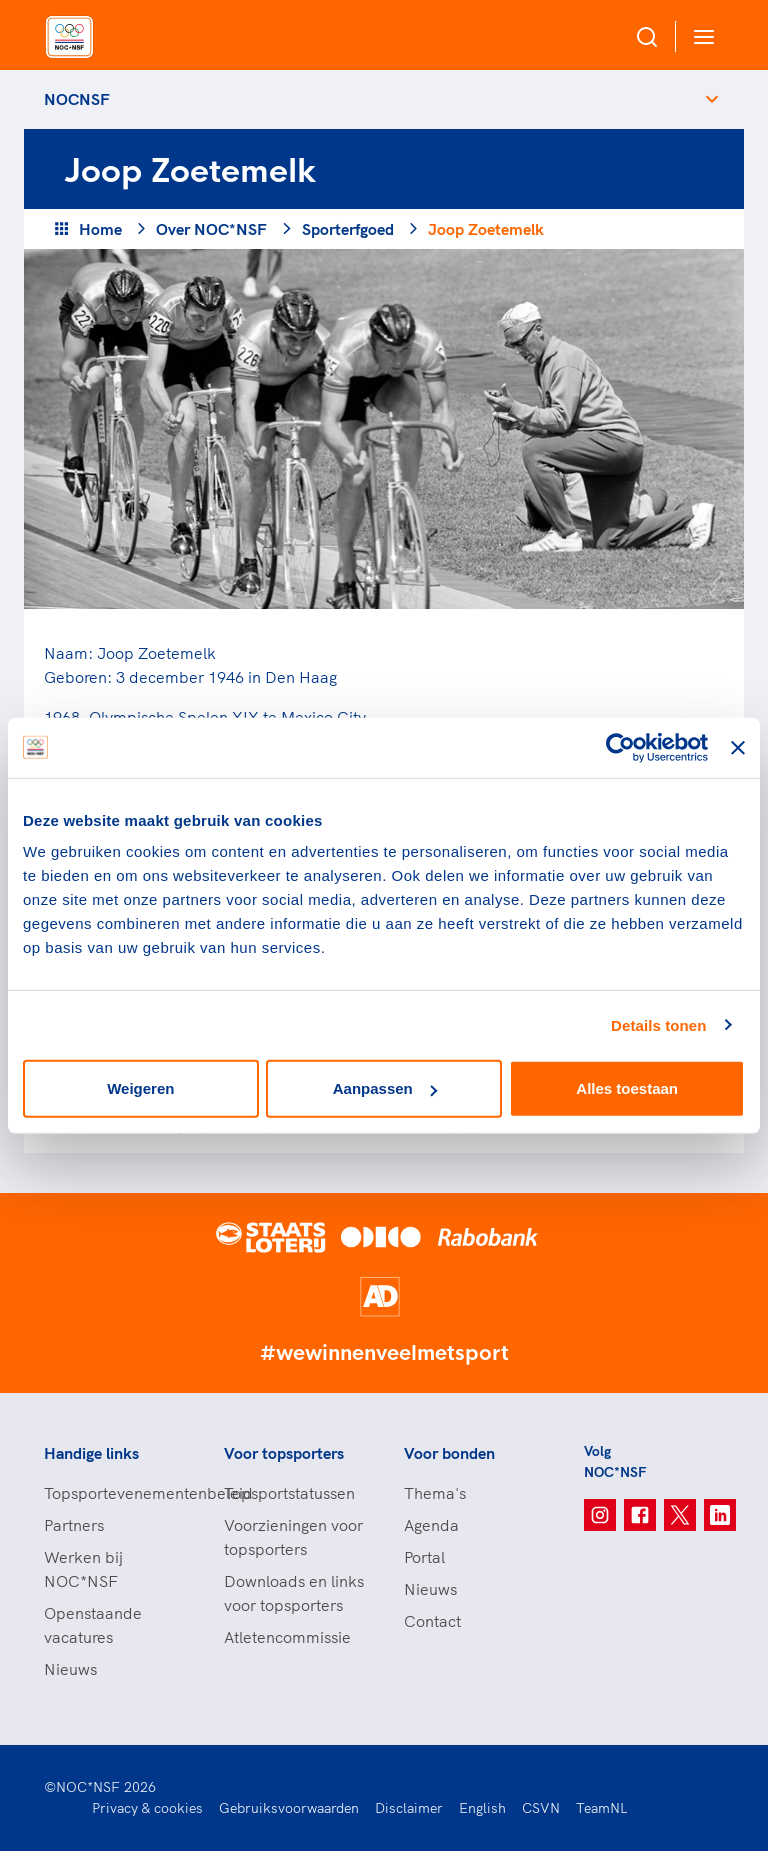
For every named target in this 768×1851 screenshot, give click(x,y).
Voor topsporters (284, 1453)
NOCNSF (77, 99)
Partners (74, 1525)
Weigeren (140, 1088)
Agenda (431, 1525)
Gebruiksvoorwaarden (289, 1808)
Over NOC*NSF (211, 229)
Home (100, 229)
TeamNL (602, 1808)
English (482, 1808)
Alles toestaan (627, 1088)
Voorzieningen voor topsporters (293, 1537)
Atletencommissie (287, 1637)
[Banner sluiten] (738, 747)
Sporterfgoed (348, 229)
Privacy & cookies (147, 1808)
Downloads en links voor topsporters (294, 1593)
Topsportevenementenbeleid (114, 1493)
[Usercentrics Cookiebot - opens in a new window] (620, 747)
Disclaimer (409, 1808)
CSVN (541, 1808)
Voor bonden (449, 1453)
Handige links (91, 1453)
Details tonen (658, 1024)
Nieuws (70, 1669)
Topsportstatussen (289, 1493)
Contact (432, 1621)
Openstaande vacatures (93, 1625)
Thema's (435, 1493)
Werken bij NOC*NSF (83, 1569)
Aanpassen (385, 1088)
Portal (424, 1557)
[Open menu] (700, 36)
